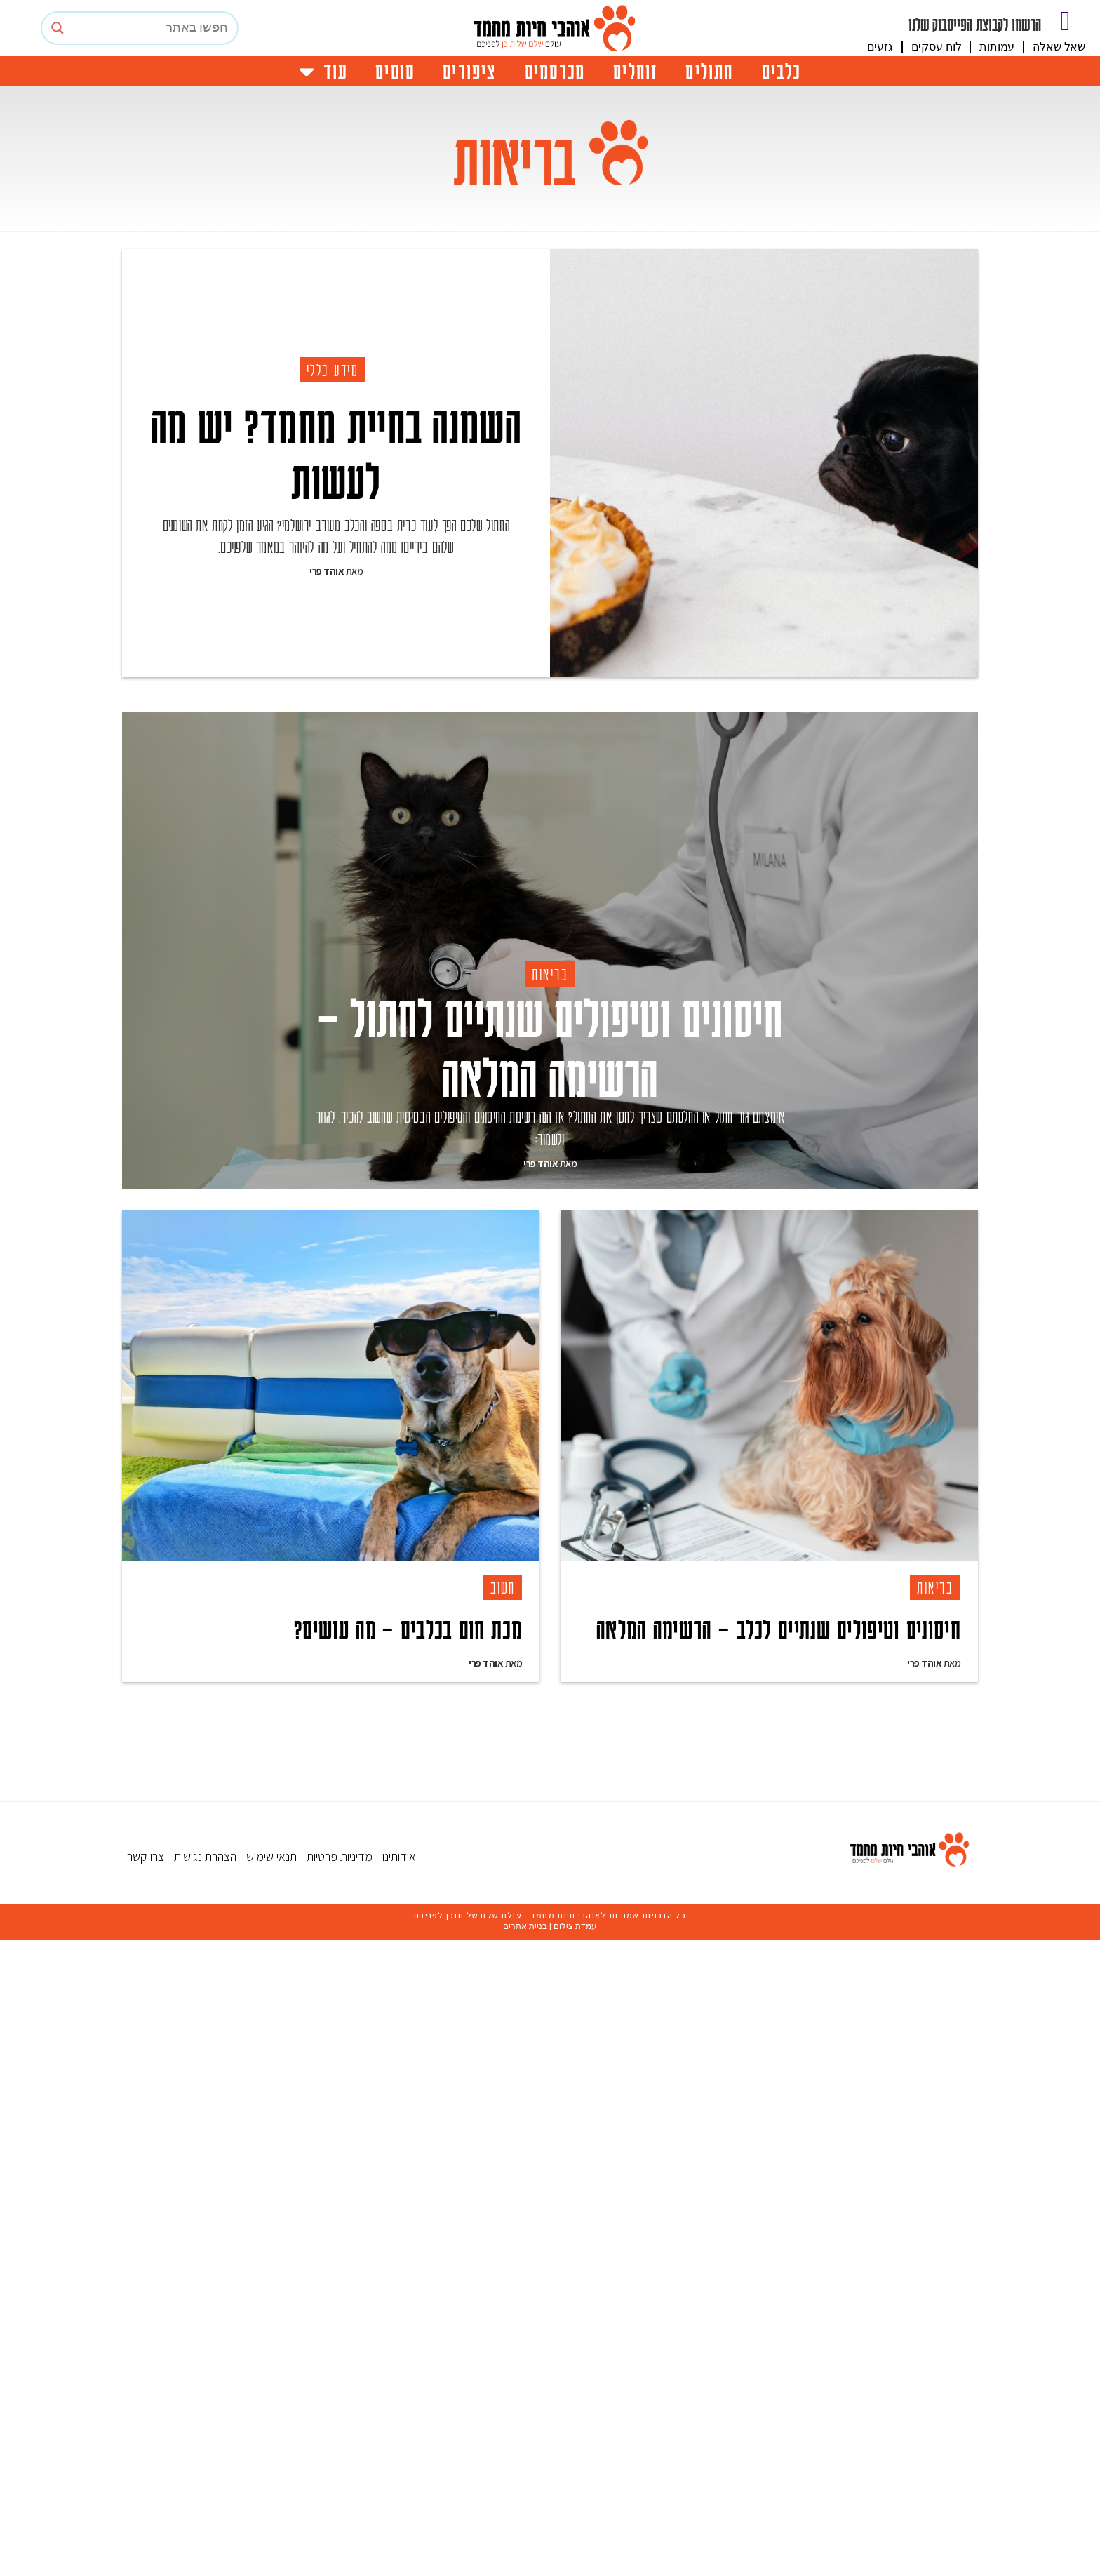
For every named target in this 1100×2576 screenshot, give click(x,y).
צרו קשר (145, 2493)
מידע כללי (333, 370)
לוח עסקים (936, 47)
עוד (323, 71)
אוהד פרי (326, 571)
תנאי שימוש (271, 2493)
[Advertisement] (557, 803)
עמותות (996, 47)
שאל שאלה (1059, 47)
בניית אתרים (525, 2563)
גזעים (880, 47)
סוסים (395, 70)
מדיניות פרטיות (340, 2493)
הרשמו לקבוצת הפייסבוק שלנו (974, 24)
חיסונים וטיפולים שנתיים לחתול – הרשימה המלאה (550, 1261)
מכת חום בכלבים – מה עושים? (408, 1844)
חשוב (502, 1803)
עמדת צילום (575, 2563)
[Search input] (153, 28)
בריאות (550, 1189)
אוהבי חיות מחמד (564, 2552)
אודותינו (399, 2493)
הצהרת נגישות (205, 2493)
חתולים (709, 70)
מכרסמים (555, 70)
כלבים (781, 70)
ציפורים (469, 70)
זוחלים (635, 70)
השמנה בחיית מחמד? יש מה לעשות (336, 451)
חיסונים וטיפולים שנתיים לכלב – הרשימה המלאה (778, 1844)
